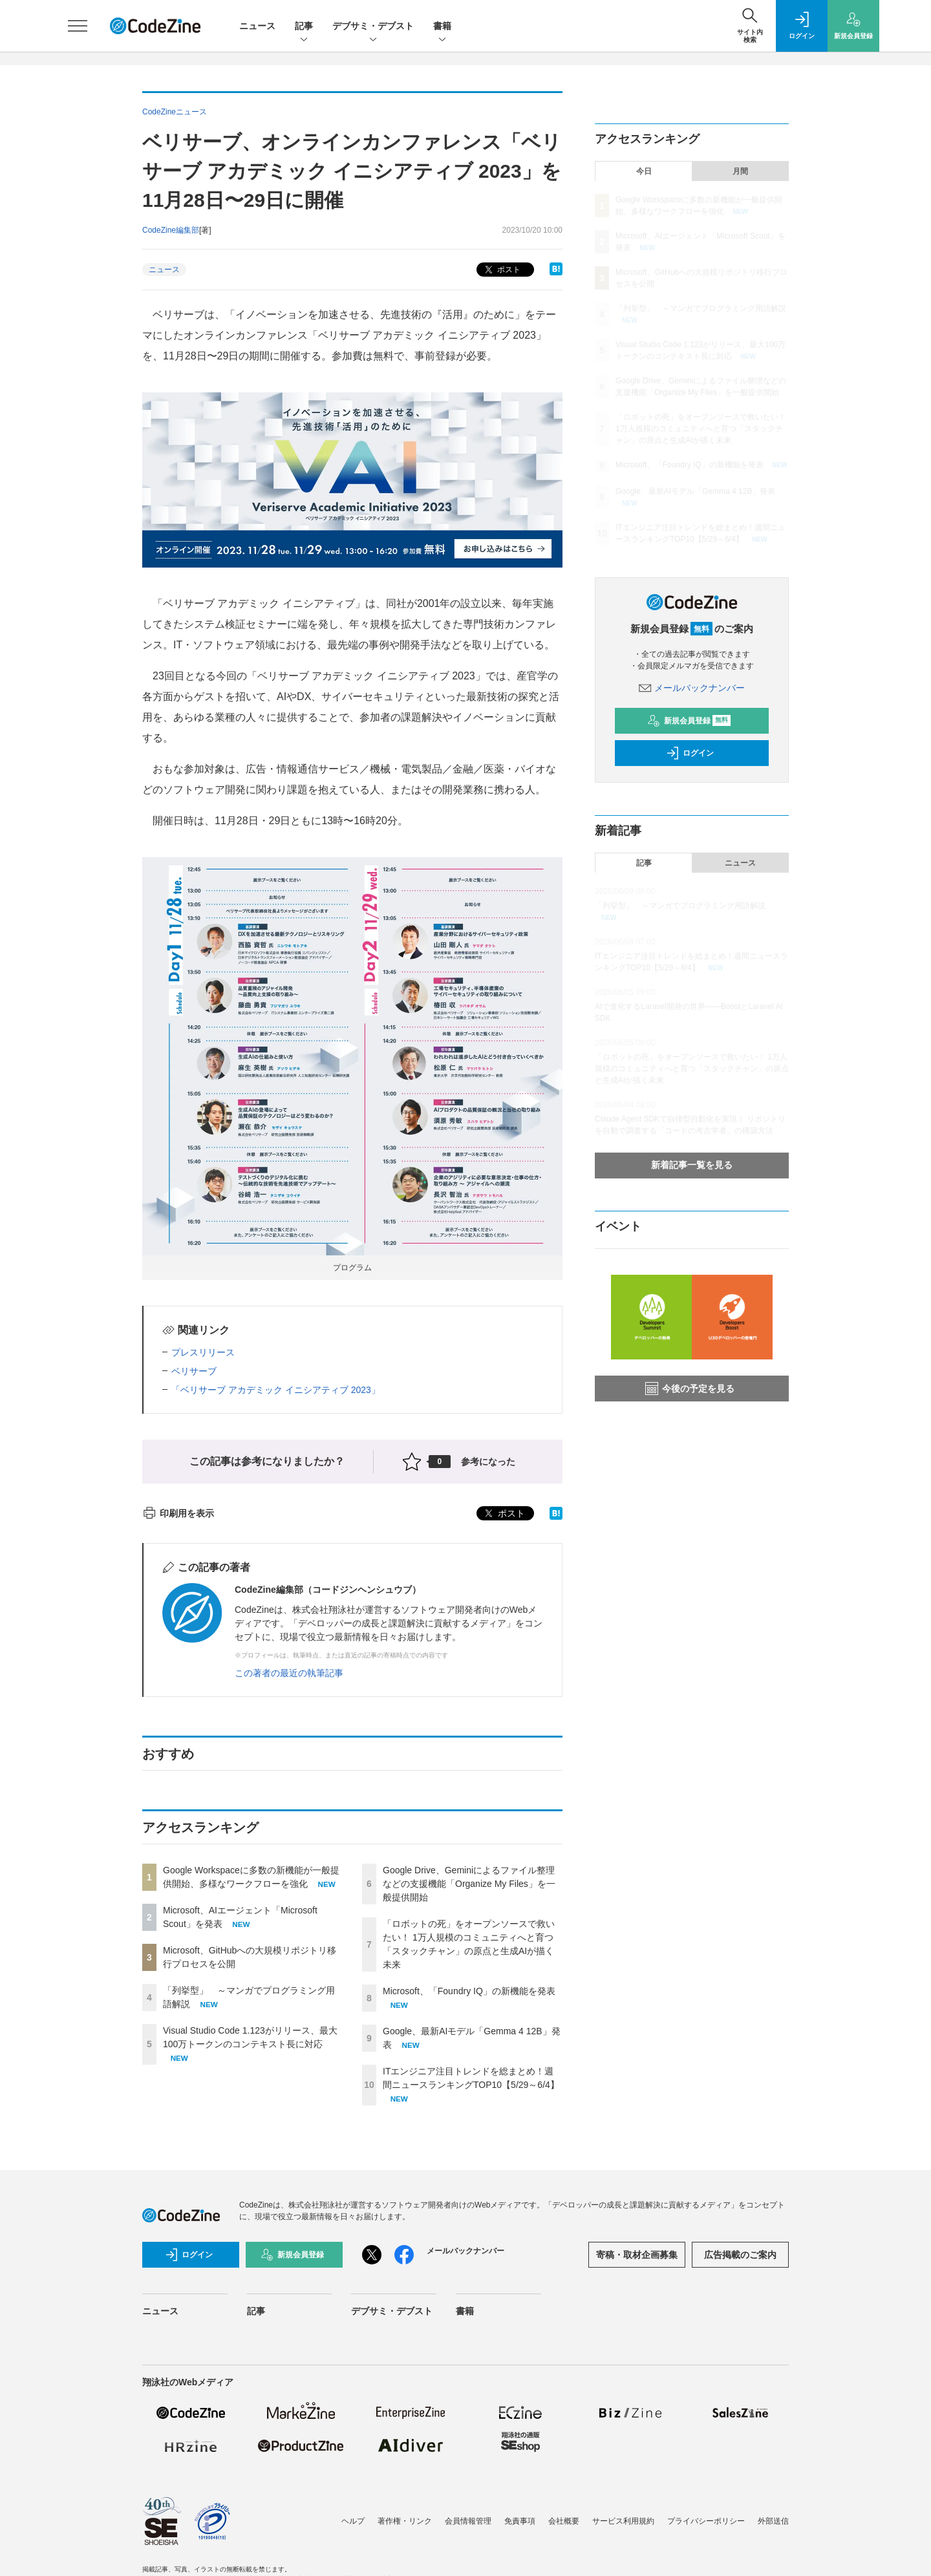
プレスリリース (203, 1352)
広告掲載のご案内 (740, 2255)
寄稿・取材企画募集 (637, 2255)
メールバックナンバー (692, 688)
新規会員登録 (689, 720)
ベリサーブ (194, 1371)
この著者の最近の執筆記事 (289, 1673)
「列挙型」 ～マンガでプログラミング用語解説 (700, 308)
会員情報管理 (468, 2521)
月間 (740, 171)
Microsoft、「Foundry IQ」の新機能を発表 (469, 1991)
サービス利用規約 (623, 2521)
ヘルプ (353, 2521)
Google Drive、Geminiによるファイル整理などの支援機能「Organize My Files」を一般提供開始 (469, 1883)
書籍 (442, 27)
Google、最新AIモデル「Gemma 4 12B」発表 (695, 491)
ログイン (690, 753)
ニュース (257, 26)
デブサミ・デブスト (373, 27)
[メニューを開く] (77, 26)
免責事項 (519, 2521)
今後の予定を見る (689, 1388)
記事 (304, 27)
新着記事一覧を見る (692, 1165)
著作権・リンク (405, 2521)
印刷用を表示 (178, 1513)
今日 (644, 171)
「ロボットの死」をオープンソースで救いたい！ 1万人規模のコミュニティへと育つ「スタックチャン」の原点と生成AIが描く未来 (700, 428)
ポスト (501, 270)
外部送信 (773, 2521)
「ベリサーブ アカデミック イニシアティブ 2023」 (275, 1390)
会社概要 (563, 2521)
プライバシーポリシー (706, 2521)
